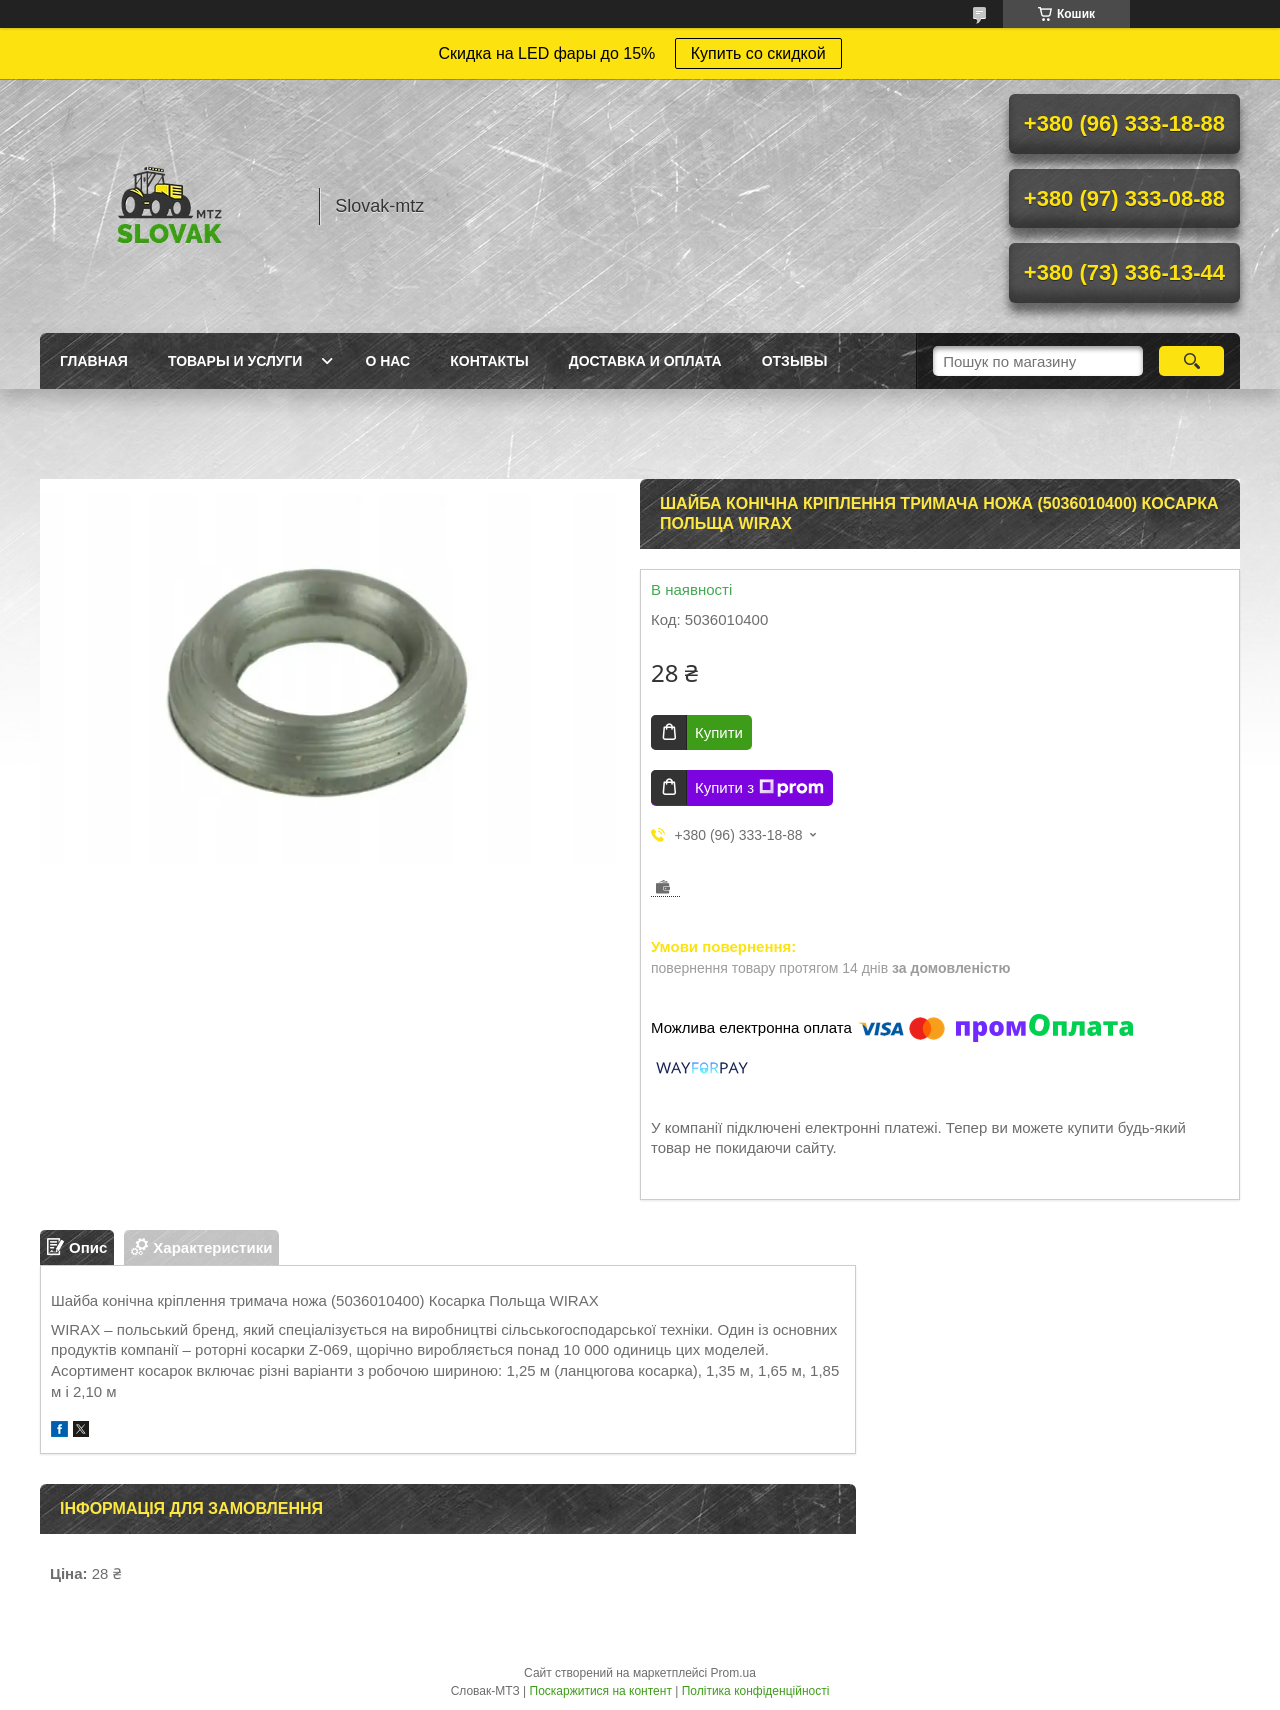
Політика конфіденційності (756, 1691)
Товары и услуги (235, 361)
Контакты (489, 361)
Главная (94, 361)
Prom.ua (733, 1673)
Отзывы (795, 361)
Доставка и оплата (645, 361)
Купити (719, 732)
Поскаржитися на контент (601, 1691)
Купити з (759, 788)
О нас (387, 361)
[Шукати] (1191, 361)
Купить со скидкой (758, 53)
